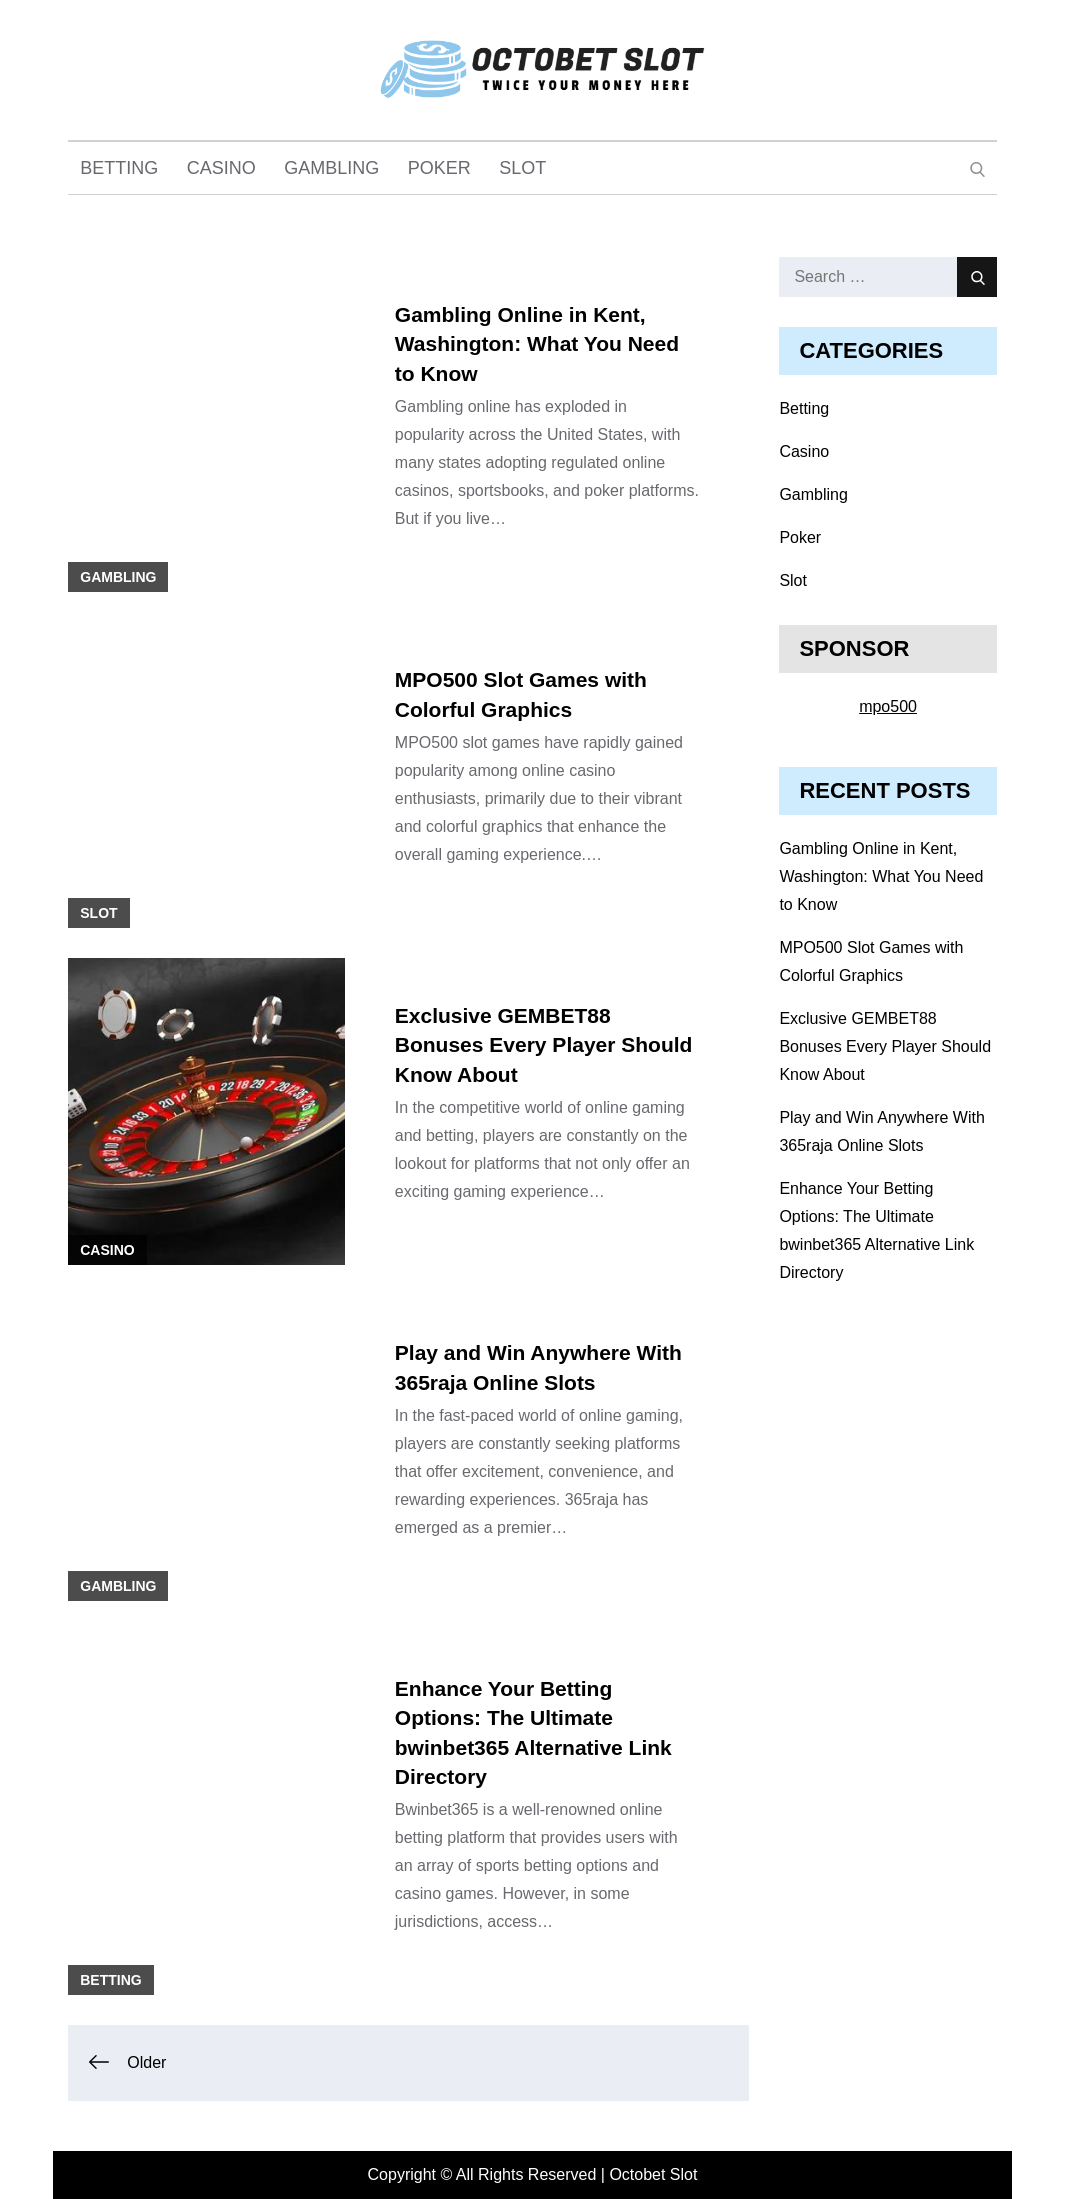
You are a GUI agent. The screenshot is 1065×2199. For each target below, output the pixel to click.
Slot (522, 168)
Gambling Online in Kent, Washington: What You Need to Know (537, 344)
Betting (119, 168)
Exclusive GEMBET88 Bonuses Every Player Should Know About (544, 1045)
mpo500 (888, 706)
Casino (221, 168)
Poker (439, 168)
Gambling (331, 168)
